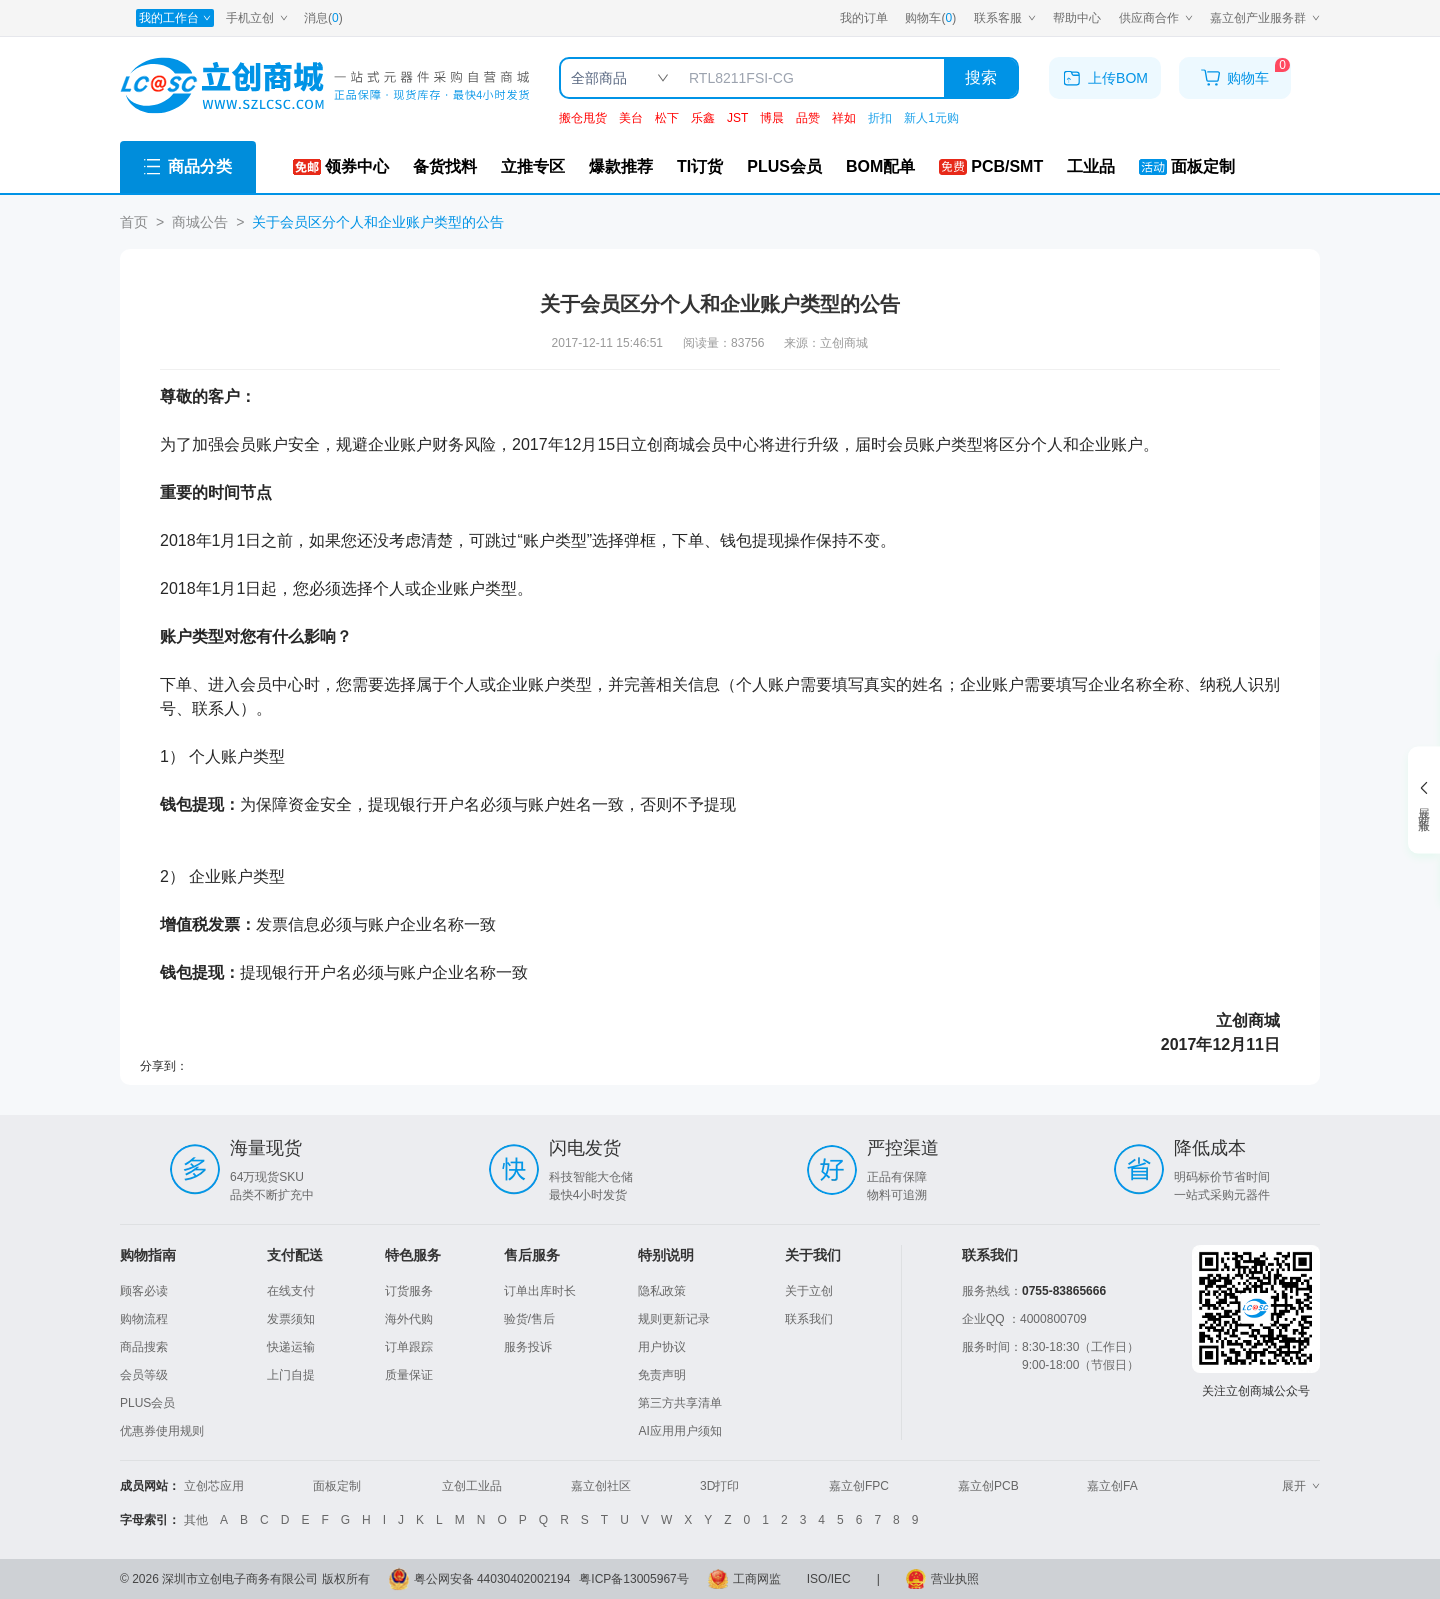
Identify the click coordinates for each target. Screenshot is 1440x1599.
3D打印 (719, 1486)
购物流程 (144, 1319)
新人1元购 (931, 118)
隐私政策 (662, 1291)
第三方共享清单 (680, 1403)
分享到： (164, 1066)
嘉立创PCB (988, 1486)
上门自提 (291, 1375)
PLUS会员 (147, 1403)
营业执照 (955, 1579)
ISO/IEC (829, 1579)
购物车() (930, 18)
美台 (631, 118)
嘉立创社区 (601, 1486)
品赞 (808, 118)
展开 (1301, 1486)
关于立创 (809, 1291)
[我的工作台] (175, 18)
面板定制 (337, 1486)
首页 (134, 222)
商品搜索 (144, 1347)
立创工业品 (472, 1486)
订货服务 (409, 1291)
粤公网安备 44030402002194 (492, 1579)
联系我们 (809, 1319)
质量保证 (409, 1375)
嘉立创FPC (859, 1486)
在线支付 (291, 1291)
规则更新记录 (674, 1319)
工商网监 (757, 1579)
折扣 (880, 118)
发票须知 (291, 1319)
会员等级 (144, 1375)
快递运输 (291, 1347)
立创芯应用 (214, 1486)
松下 (667, 118)
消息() (323, 18)
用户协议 (662, 1347)
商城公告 (200, 222)
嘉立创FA (1112, 1486)
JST (737, 118)
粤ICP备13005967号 (633, 1579)
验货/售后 (529, 1319)
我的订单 (864, 18)
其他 (196, 1520)
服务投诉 (528, 1347)
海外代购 (409, 1319)
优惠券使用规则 (162, 1431)
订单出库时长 (540, 1291)
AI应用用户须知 (679, 1431)
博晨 (772, 118)
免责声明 (662, 1375)
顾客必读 (144, 1291)
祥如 (844, 118)
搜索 (981, 77)
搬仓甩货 (583, 118)
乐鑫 (703, 118)
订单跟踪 (409, 1347)
